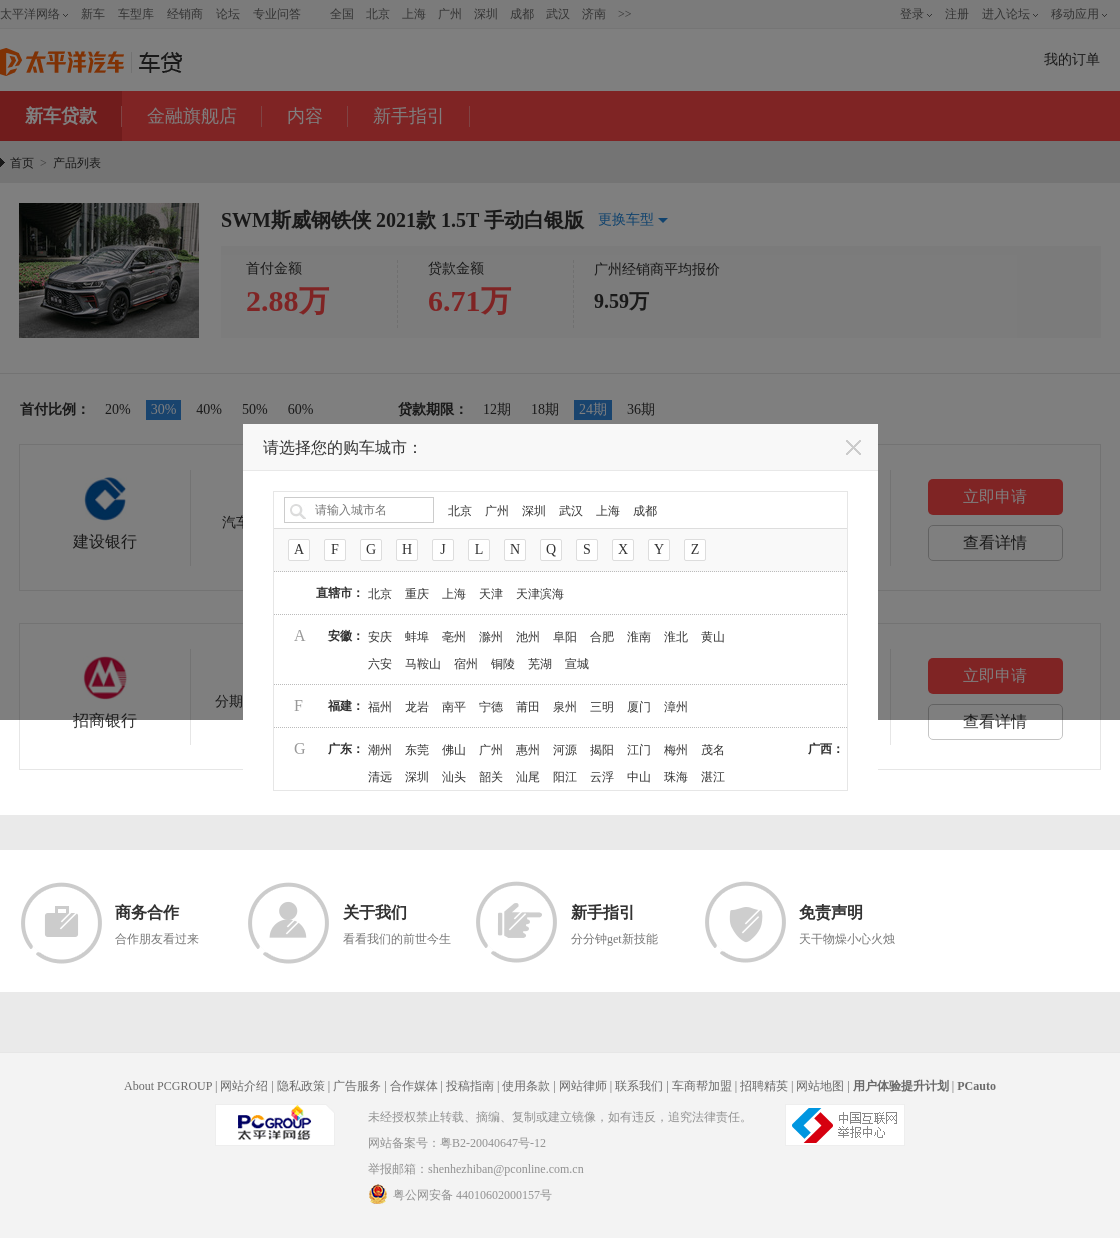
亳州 (454, 637)
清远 (380, 777)
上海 (608, 511)
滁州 (491, 637)
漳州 (676, 707)
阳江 (565, 777)
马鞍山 (423, 664)
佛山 (454, 750)
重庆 (417, 594)
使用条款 (526, 1086)
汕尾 (528, 777)
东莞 (417, 750)
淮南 (639, 637)
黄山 (713, 637)
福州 (380, 707)
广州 (497, 511)
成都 (645, 511)
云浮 (602, 777)
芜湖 (540, 664)
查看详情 (995, 721)
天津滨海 (540, 594)
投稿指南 (470, 1086)
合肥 (602, 637)
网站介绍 (244, 1086)
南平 (454, 707)
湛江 (713, 777)
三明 (602, 707)
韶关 (491, 777)
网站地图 (820, 1086)
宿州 (466, 664)
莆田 (528, 707)
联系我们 (639, 1086)
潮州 (380, 750)
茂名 (713, 750)
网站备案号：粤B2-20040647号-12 (457, 1143)
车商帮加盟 (702, 1086)
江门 (639, 750)
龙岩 (417, 707)
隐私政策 (301, 1086)
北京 (460, 511)
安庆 (380, 637)
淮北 (676, 637)
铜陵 (503, 664)
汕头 (454, 777)
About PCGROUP (168, 1086)
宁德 (491, 707)
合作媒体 (414, 1086)
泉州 (565, 707)
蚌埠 (417, 637)
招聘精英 (764, 1086)
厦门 (639, 707)
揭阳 (602, 750)
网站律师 (583, 1086)
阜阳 (565, 637)
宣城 (577, 664)
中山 (639, 777)
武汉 (571, 511)
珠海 (676, 777)
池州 (528, 637)
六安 (380, 664)
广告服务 (357, 1086)
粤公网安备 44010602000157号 (460, 1194)
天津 (491, 594)
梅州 (676, 750)
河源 (565, 750)
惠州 (528, 750)
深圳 (534, 511)
